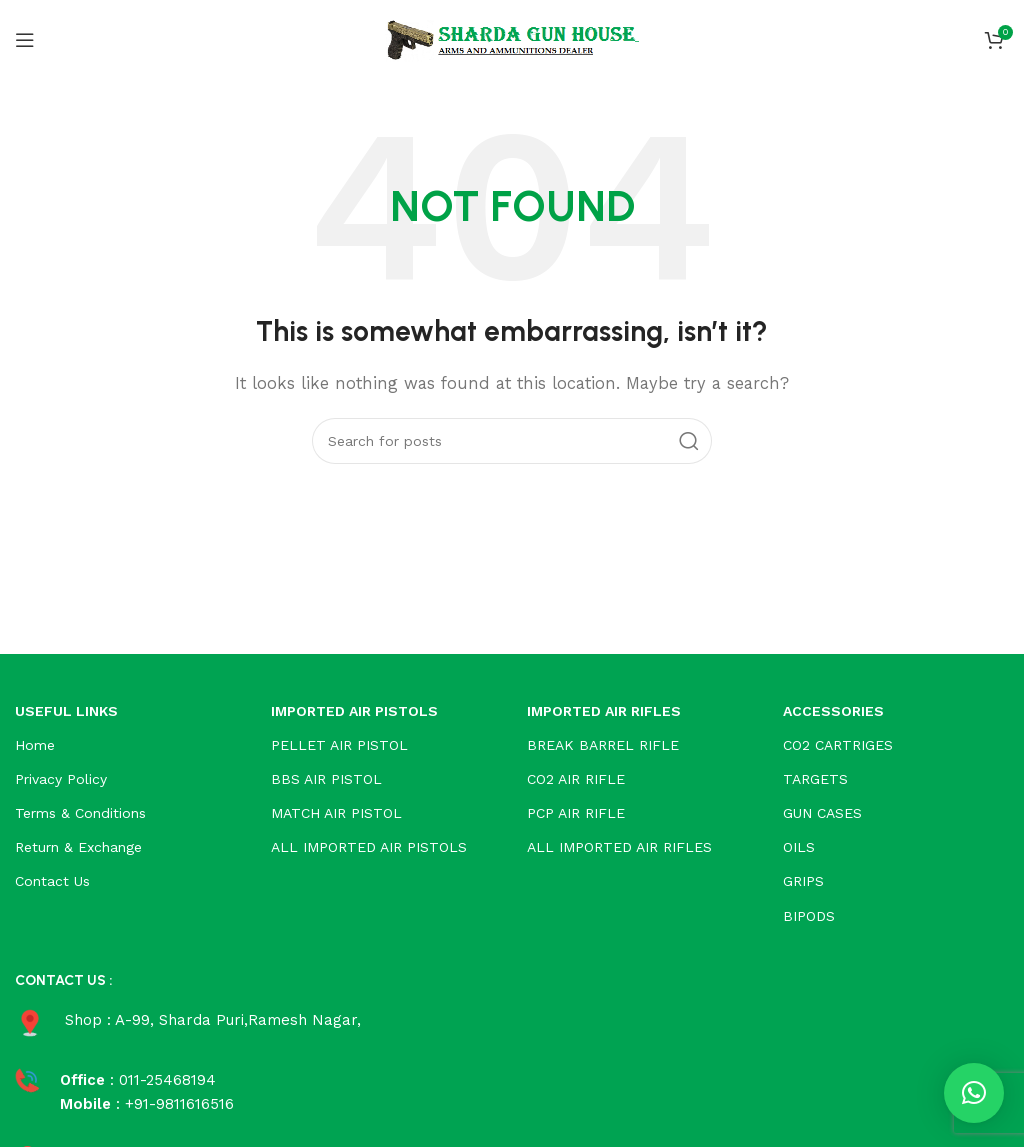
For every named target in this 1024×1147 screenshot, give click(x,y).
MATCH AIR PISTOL (336, 813)
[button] (974, 1093)
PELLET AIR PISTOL (339, 745)
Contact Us (52, 881)
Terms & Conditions (80, 813)
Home (35, 745)
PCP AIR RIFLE (576, 813)
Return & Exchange (78, 847)
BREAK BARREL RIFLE (603, 745)
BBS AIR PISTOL (326, 779)
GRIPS (803, 881)
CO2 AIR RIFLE (576, 779)
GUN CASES (822, 813)
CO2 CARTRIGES (838, 745)
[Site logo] (512, 39)
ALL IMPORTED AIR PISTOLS (369, 847)
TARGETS (815, 779)
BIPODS (809, 916)
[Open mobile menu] (25, 40)
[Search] (512, 441)
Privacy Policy (61, 779)
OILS (799, 847)
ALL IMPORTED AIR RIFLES (619, 847)
